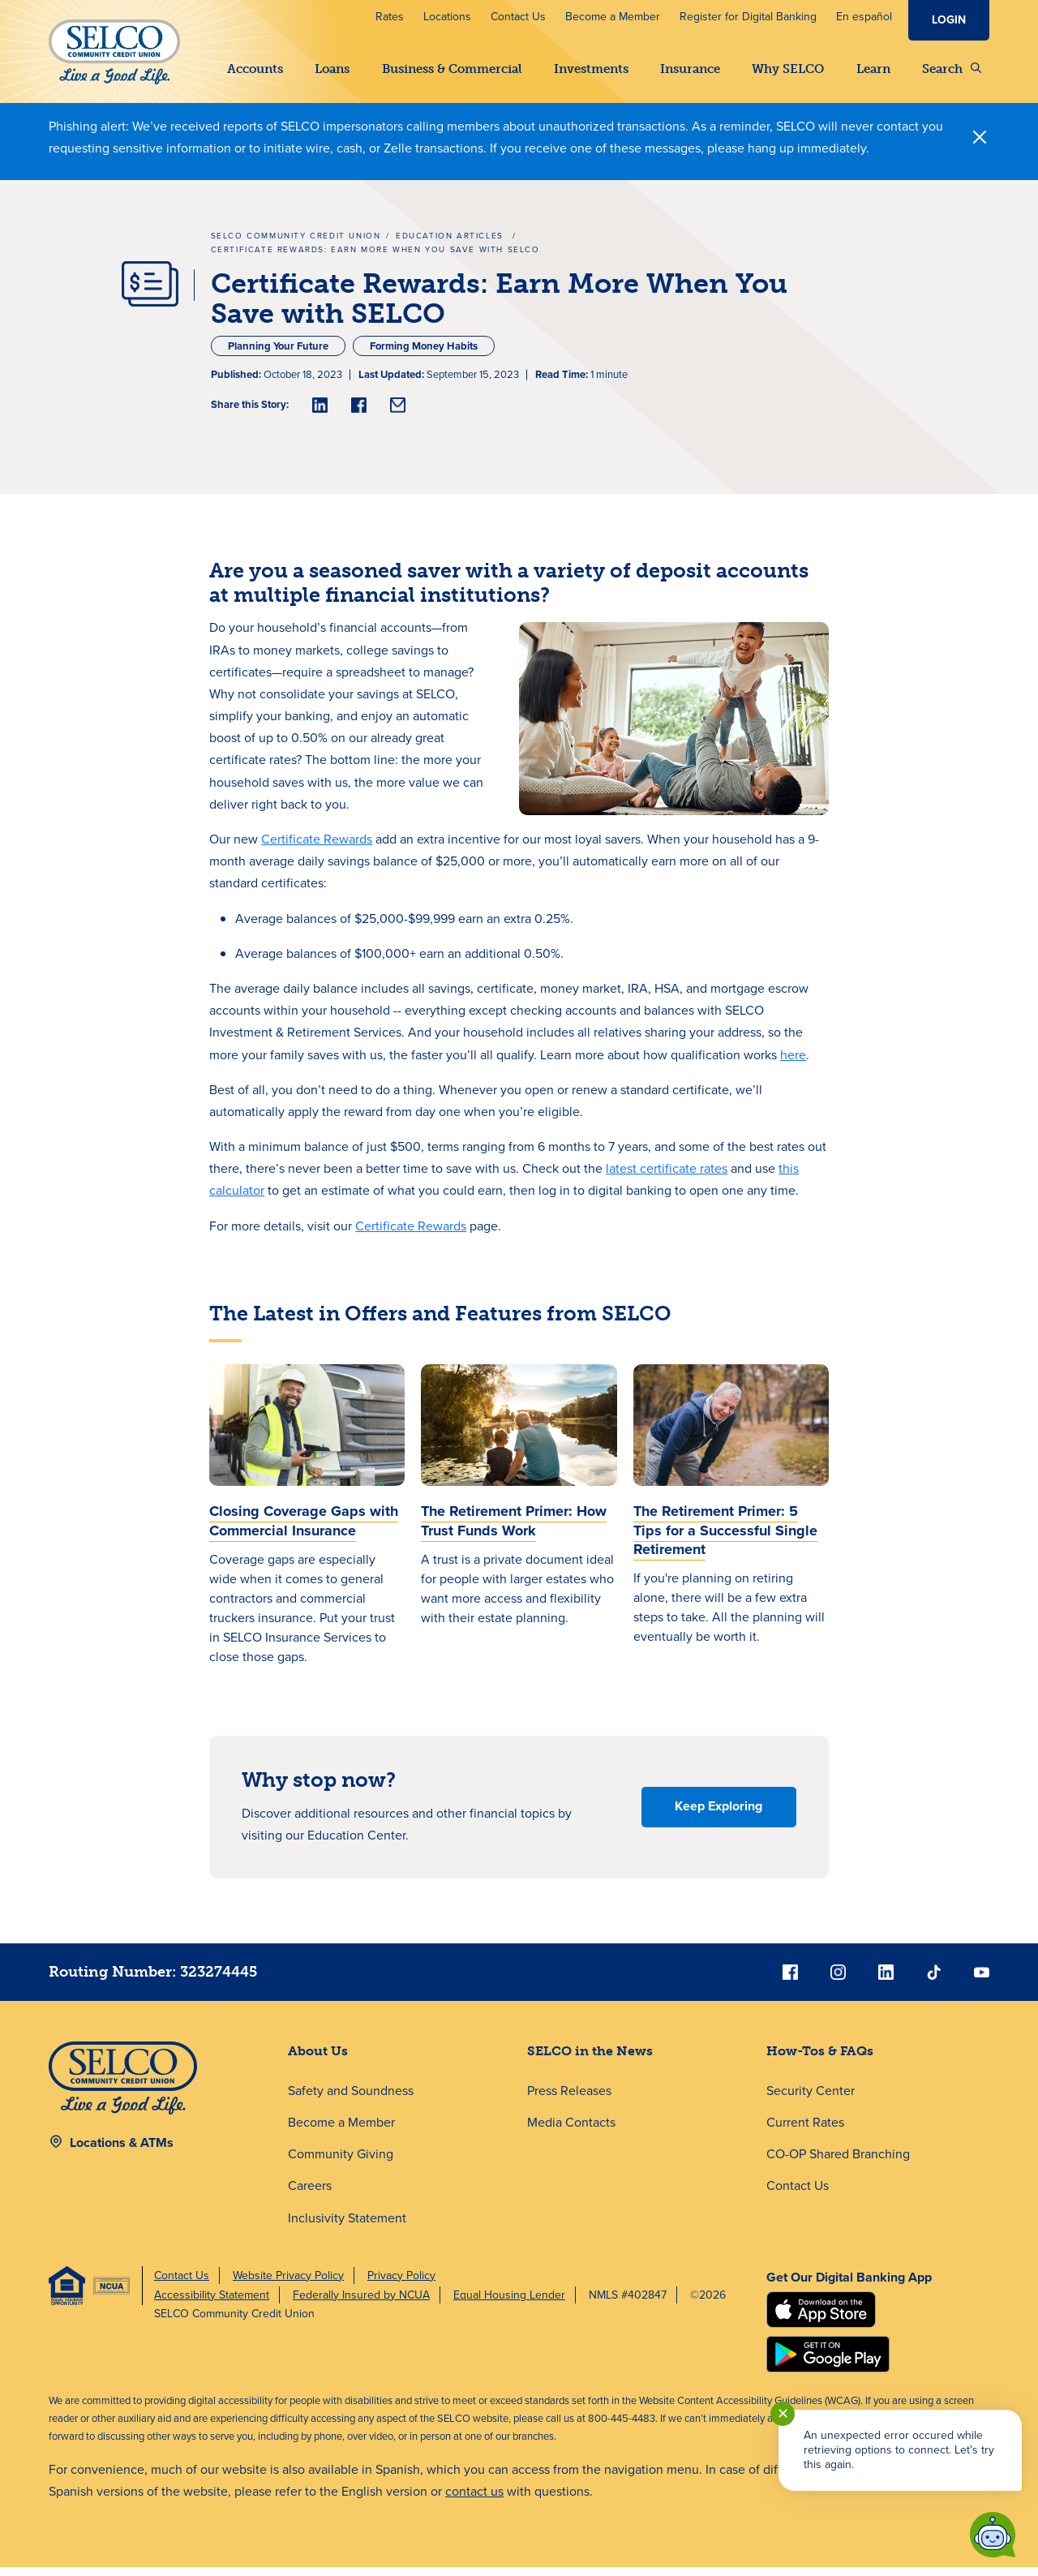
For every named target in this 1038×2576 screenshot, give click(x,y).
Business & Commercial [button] (452, 69)
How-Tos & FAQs (819, 2059)
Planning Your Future (278, 355)
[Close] (979, 146)
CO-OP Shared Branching (838, 2162)
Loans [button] (332, 69)
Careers (310, 2194)
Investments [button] (591, 69)
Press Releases (569, 2099)
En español (864, 16)
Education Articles (451, 244)
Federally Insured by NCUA (361, 2303)
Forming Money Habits (424, 355)
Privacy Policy (401, 2284)
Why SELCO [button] (788, 69)
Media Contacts (571, 2131)
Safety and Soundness (351, 2099)
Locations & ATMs (122, 2151)
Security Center (810, 2099)
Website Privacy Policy (288, 2284)
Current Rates (805, 2131)
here (793, 1063)
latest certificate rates (666, 1177)
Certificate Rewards (316, 848)
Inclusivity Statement (347, 2227)
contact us (474, 2500)
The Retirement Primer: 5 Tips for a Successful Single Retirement (725, 1539)
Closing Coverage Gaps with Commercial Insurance (303, 1529)
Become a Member (612, 16)
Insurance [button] (690, 69)
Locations (447, 16)
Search (951, 69)
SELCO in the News (590, 2059)
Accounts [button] (255, 69)
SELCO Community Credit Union (296, 244)
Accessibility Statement (211, 2303)
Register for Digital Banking (748, 16)
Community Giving (340, 2162)
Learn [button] (873, 69)
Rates (389, 16)
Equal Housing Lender (509, 2303)
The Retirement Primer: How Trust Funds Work (514, 1529)
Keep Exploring (718, 1814)
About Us (318, 2059)
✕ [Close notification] (783, 2413)
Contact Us (518, 16)
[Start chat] (992, 2534)
